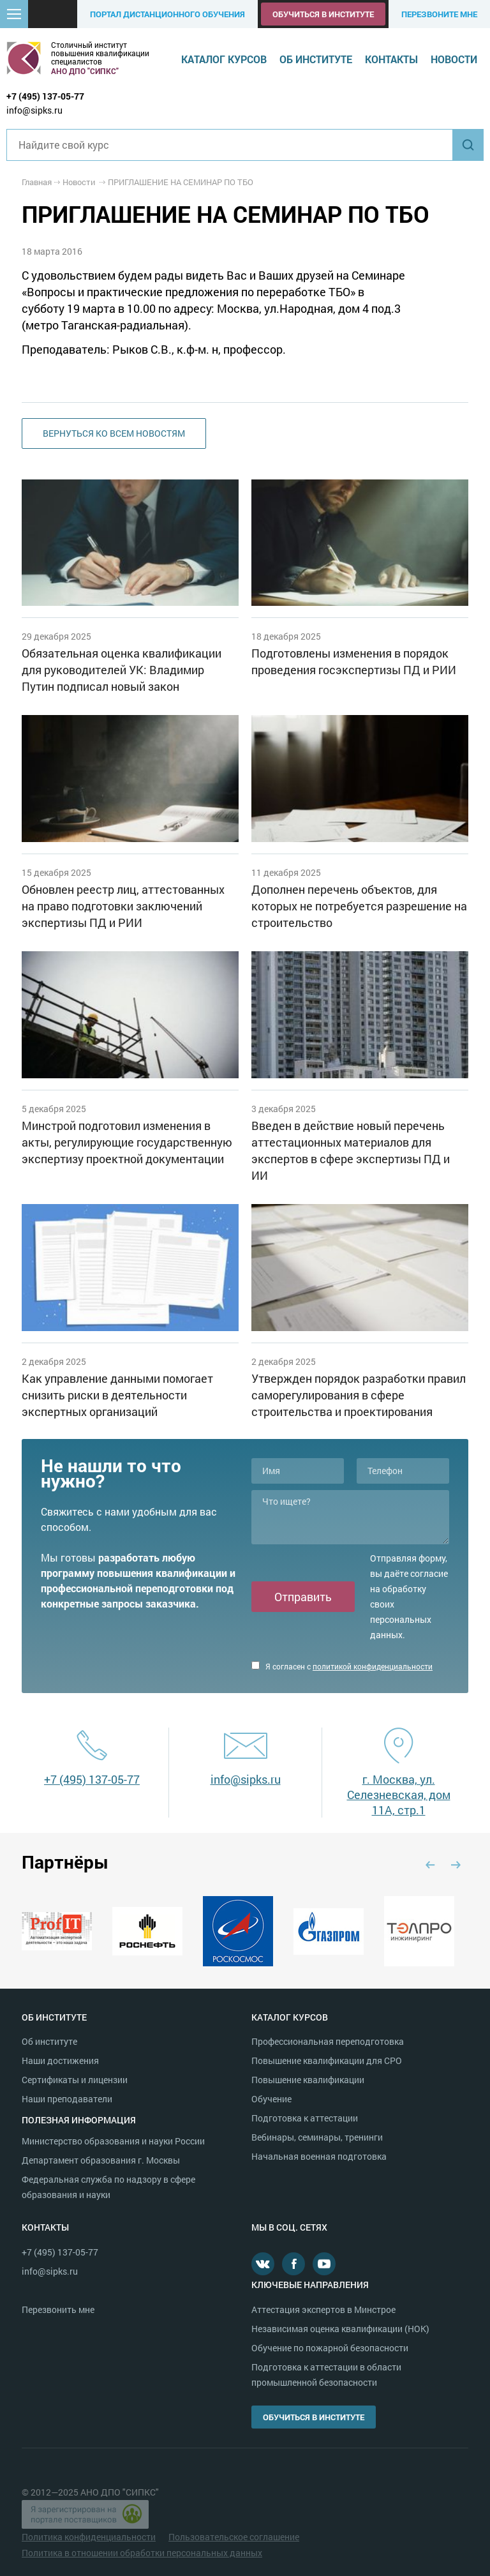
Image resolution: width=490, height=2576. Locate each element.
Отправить (303, 1596)
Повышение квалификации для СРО (326, 2060)
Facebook (293, 2263)
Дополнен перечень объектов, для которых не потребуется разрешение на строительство (359, 906)
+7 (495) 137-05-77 (45, 96)
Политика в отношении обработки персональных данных (142, 2553)
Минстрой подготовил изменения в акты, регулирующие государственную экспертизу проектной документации (127, 1142)
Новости (454, 59)
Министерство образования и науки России (113, 2141)
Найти (467, 145)
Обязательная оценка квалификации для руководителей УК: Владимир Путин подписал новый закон (121, 669)
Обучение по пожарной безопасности (329, 2348)
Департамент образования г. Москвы (101, 2160)
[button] (14, 14)
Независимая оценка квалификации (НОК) (340, 2329)
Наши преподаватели (67, 2099)
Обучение (271, 2099)
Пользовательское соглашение (233, 2537)
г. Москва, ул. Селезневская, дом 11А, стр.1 (398, 1795)
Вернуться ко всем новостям (114, 433)
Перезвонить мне (58, 2309)
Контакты (391, 59)
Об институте (315, 59)
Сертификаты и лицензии (75, 2080)
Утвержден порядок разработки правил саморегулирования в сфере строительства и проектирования (358, 1395)
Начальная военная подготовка (319, 2156)
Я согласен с (342, 1666)
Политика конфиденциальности (89, 2537)
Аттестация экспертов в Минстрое (323, 2309)
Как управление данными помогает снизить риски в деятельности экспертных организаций (117, 1395)
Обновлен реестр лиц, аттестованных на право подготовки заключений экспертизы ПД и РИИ (123, 906)
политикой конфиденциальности (373, 1666)
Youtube (324, 2263)
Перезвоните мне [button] (439, 14)
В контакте (262, 2263)
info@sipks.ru (34, 110)
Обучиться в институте (323, 14)
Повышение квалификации (307, 2080)
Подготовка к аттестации (304, 2118)
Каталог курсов (224, 59)
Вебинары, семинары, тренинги (317, 2137)
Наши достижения (60, 2060)
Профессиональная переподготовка (327, 2041)
